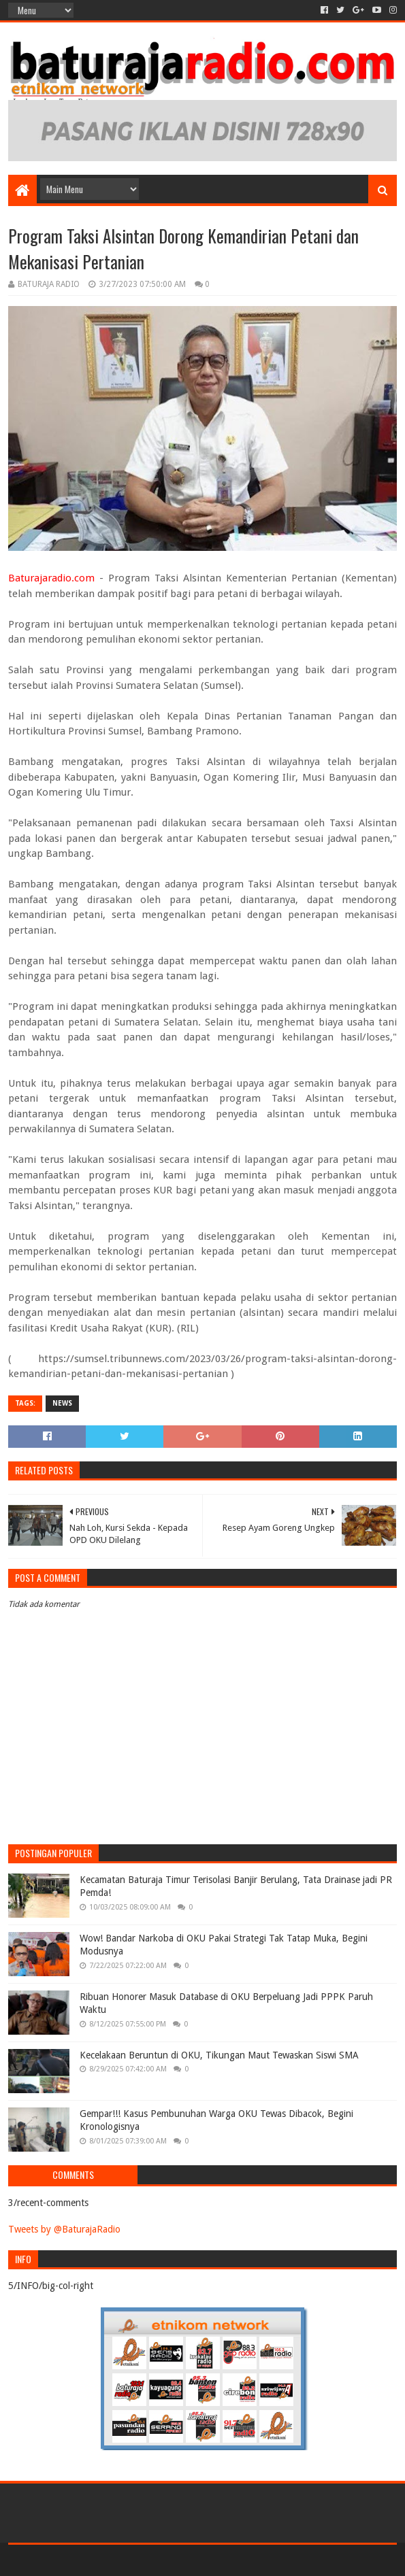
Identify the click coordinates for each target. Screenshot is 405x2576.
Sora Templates (182, 2560)
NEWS (62, 1403)
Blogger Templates (260, 2560)
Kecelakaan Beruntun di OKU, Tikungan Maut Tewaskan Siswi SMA (219, 2055)
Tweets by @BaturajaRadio (64, 2229)
